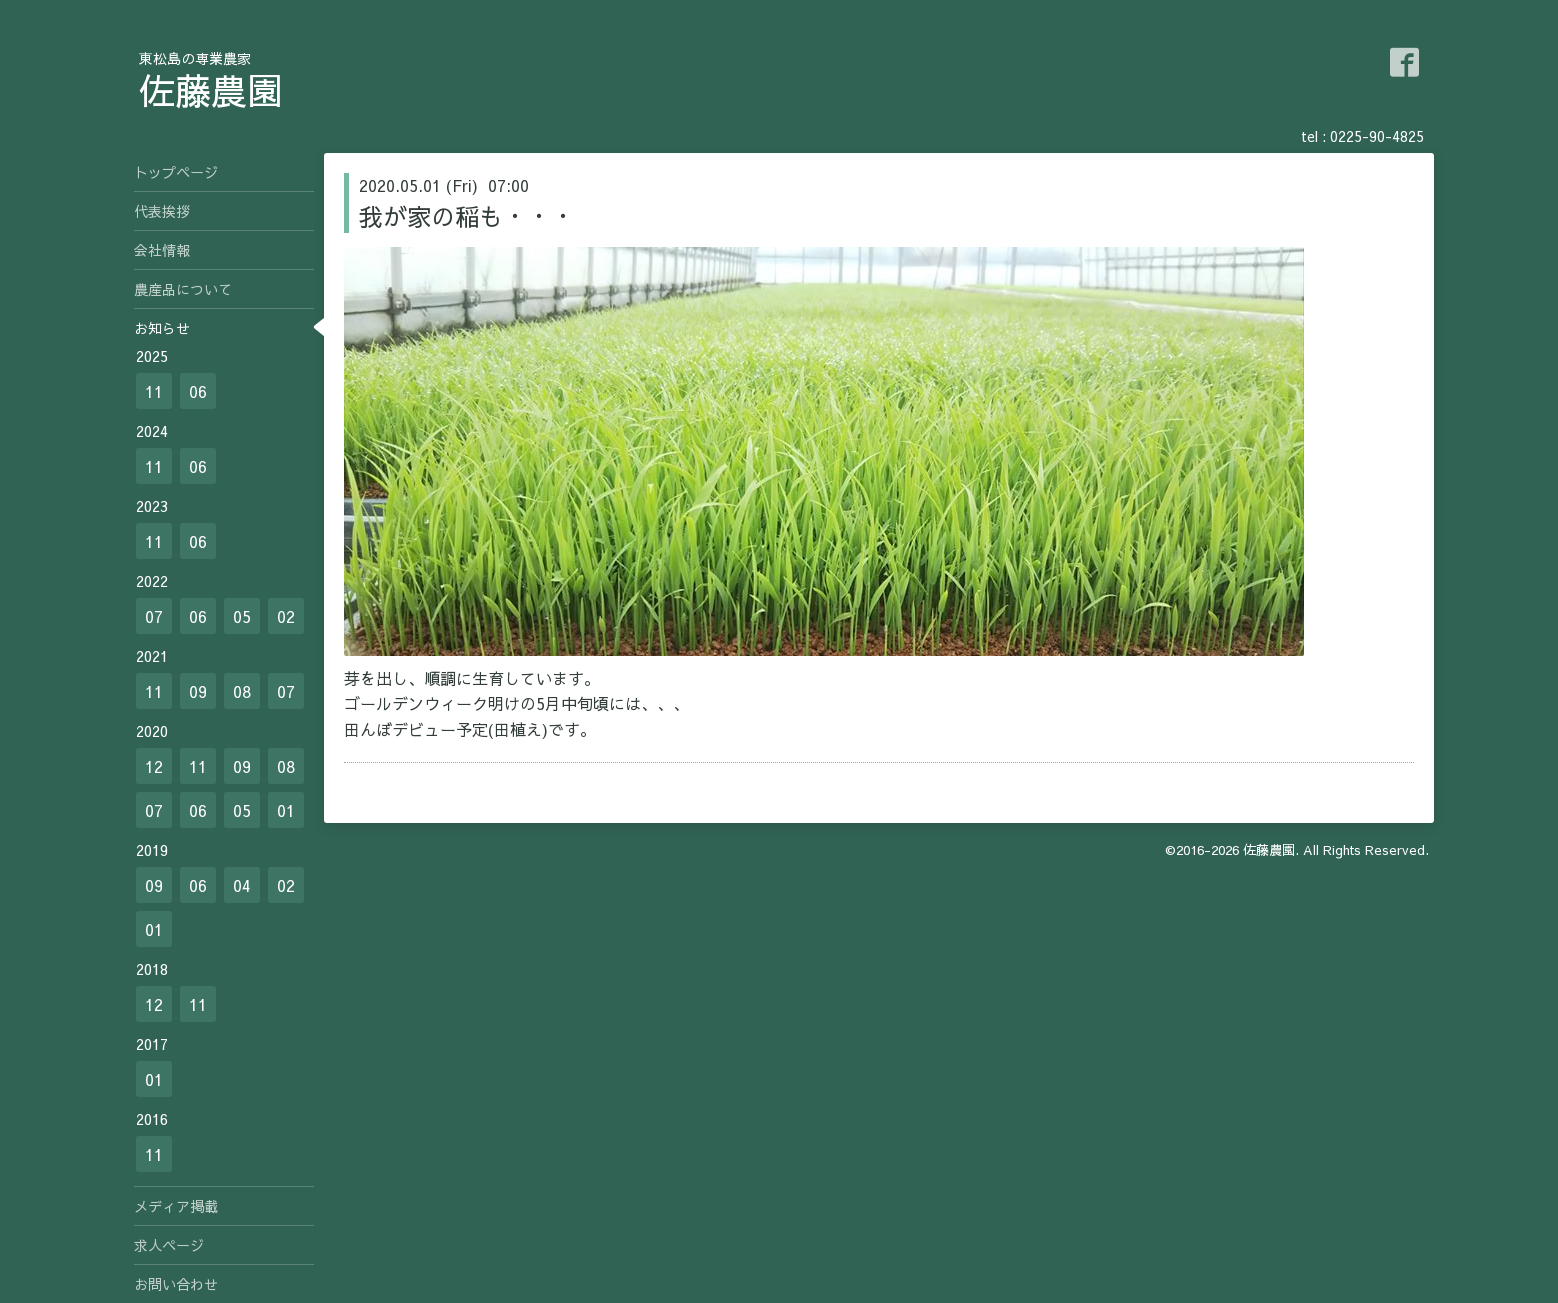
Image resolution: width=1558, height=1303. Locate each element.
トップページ (176, 172)
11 (154, 391)
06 (198, 391)
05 (242, 616)
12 (154, 766)
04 (242, 885)
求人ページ (169, 1245)
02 (286, 616)
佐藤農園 (211, 90)
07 (154, 616)
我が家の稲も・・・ (467, 216)
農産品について (183, 289)
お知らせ (162, 328)
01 (286, 810)
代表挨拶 (162, 211)
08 (242, 691)
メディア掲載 (176, 1206)
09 (198, 691)
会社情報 (162, 250)
